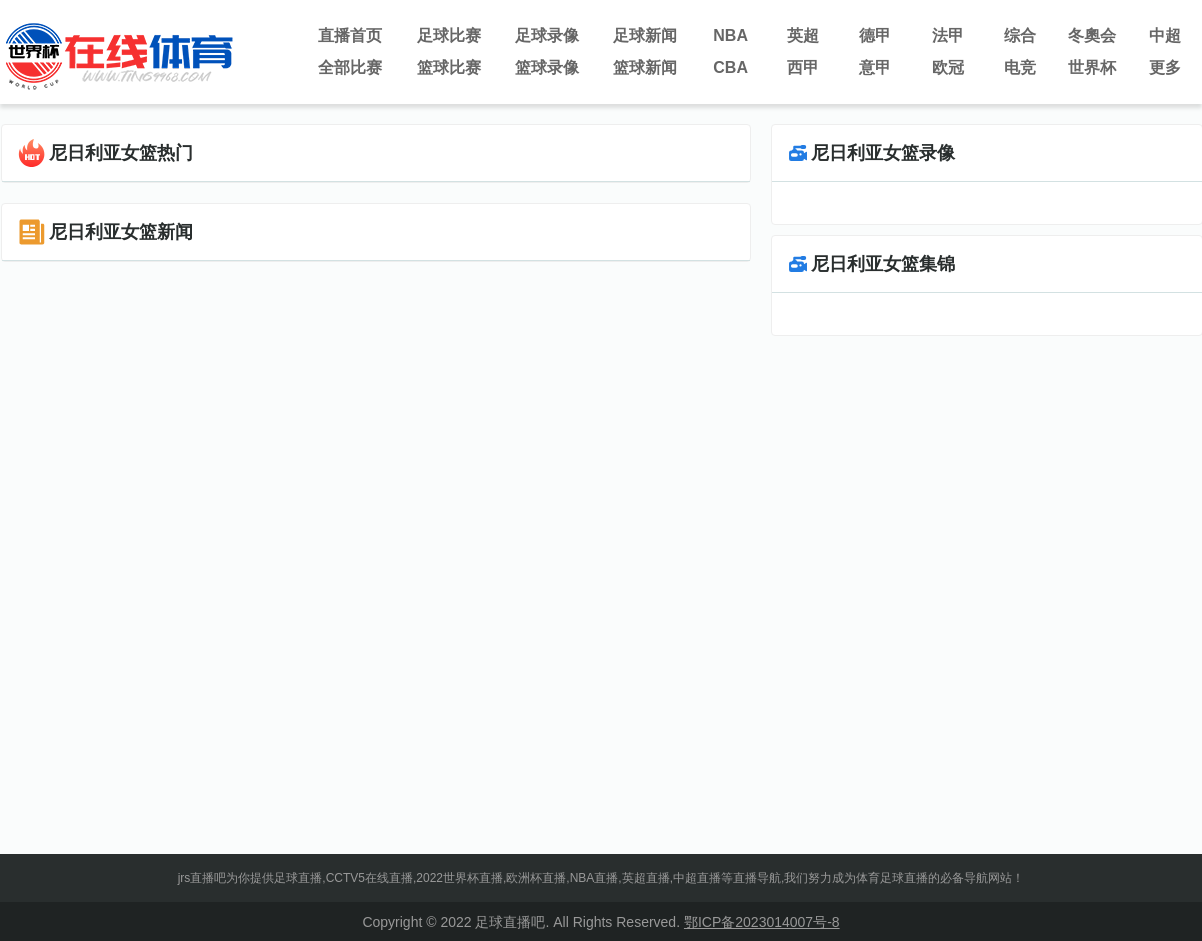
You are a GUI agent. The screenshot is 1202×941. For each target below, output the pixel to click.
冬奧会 (1092, 35)
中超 (1165, 35)
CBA (730, 67)
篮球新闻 (645, 67)
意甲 (875, 67)
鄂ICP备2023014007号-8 (762, 922)
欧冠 (948, 67)
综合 (1020, 35)
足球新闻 (645, 35)
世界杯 (1092, 67)
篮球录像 (547, 67)
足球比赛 (449, 35)
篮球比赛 (449, 67)
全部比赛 (350, 67)
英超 (803, 35)
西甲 (803, 67)
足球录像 (547, 35)
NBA (730, 35)
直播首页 (350, 35)
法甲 (948, 35)
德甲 (875, 35)
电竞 (1020, 67)
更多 (1165, 67)
